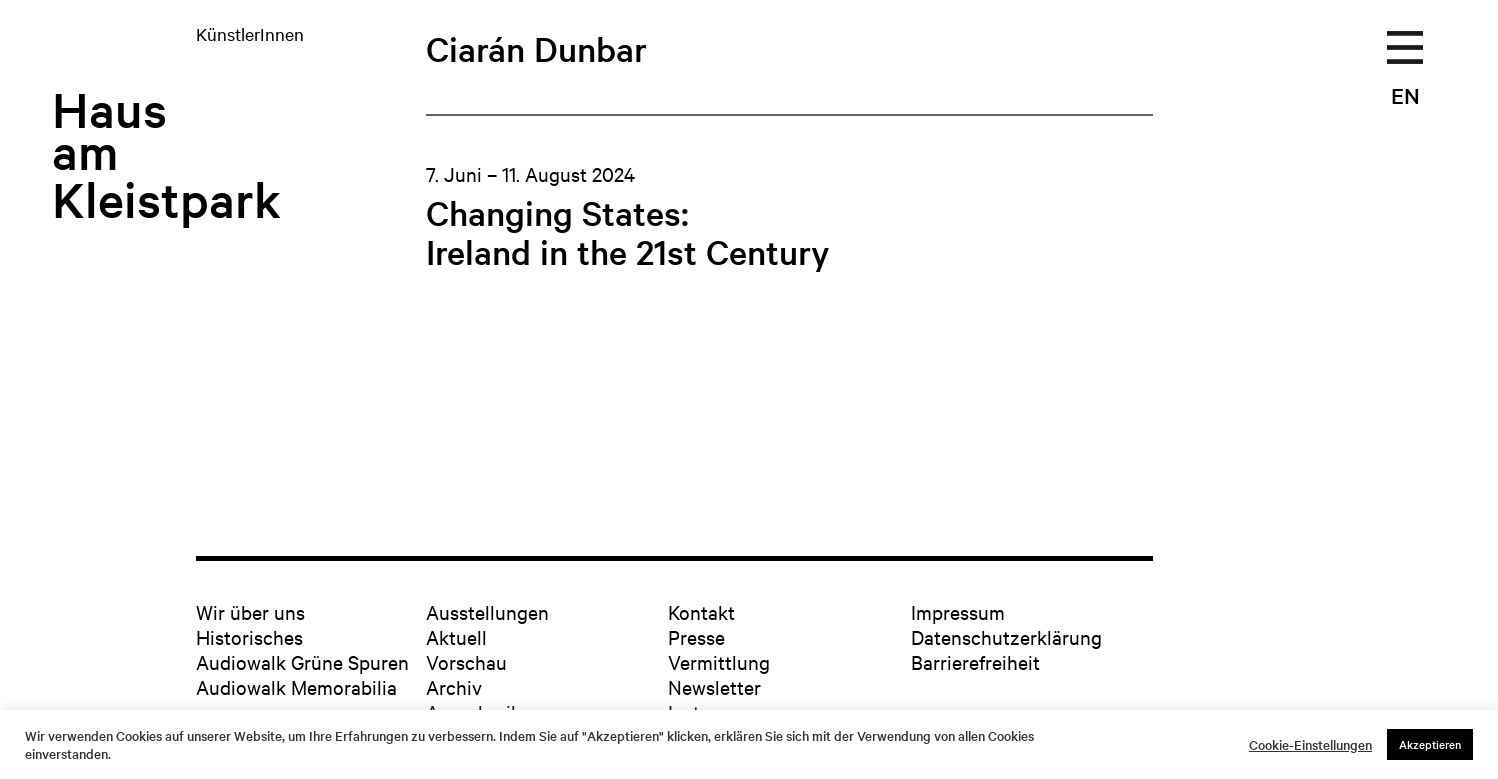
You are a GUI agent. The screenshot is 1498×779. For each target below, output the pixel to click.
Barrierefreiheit (975, 661)
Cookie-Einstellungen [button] (1310, 745)
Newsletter (714, 686)
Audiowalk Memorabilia (296, 686)
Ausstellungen (487, 611)
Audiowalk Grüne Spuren (302, 661)
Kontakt (701, 611)
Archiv (454, 686)
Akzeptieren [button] (1430, 744)
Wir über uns (250, 611)
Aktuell (456, 636)
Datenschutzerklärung (1006, 636)
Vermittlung (719, 661)
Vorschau (466, 661)
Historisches (249, 636)
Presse (696, 636)
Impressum (958, 611)
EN (1405, 95)
